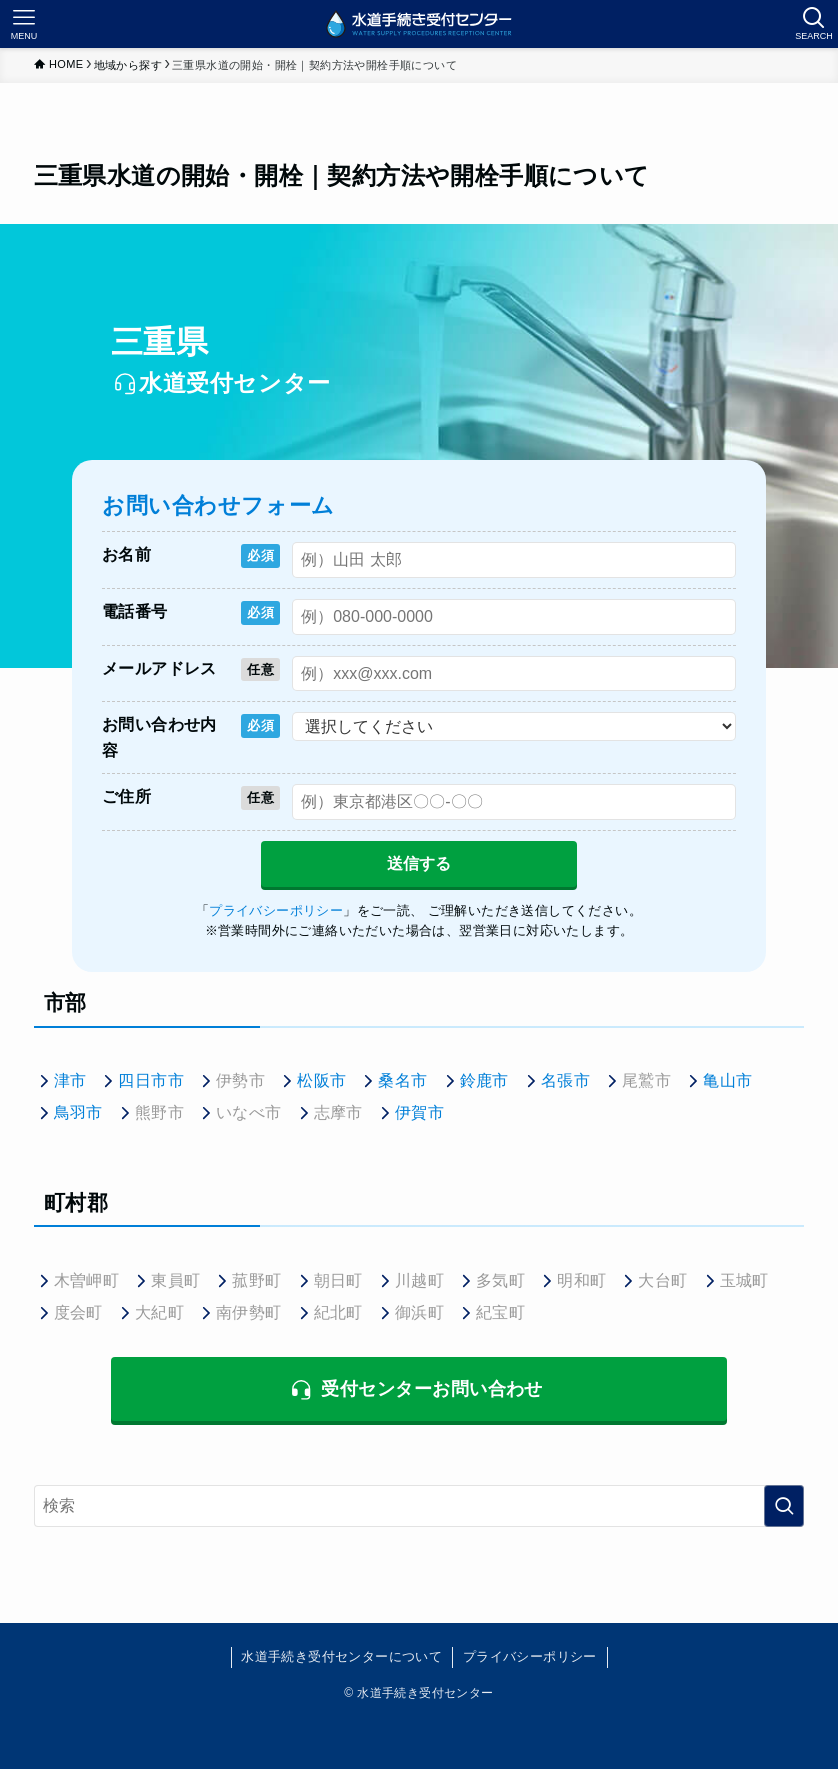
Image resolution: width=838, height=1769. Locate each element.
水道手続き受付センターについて (341, 1656)
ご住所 (126, 796)
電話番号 (135, 611)
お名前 (126, 554)
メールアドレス (159, 668)
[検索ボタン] (814, 24)
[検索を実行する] (784, 1506)
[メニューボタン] (24, 24)
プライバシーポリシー (530, 1656)
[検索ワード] (419, 1506)
